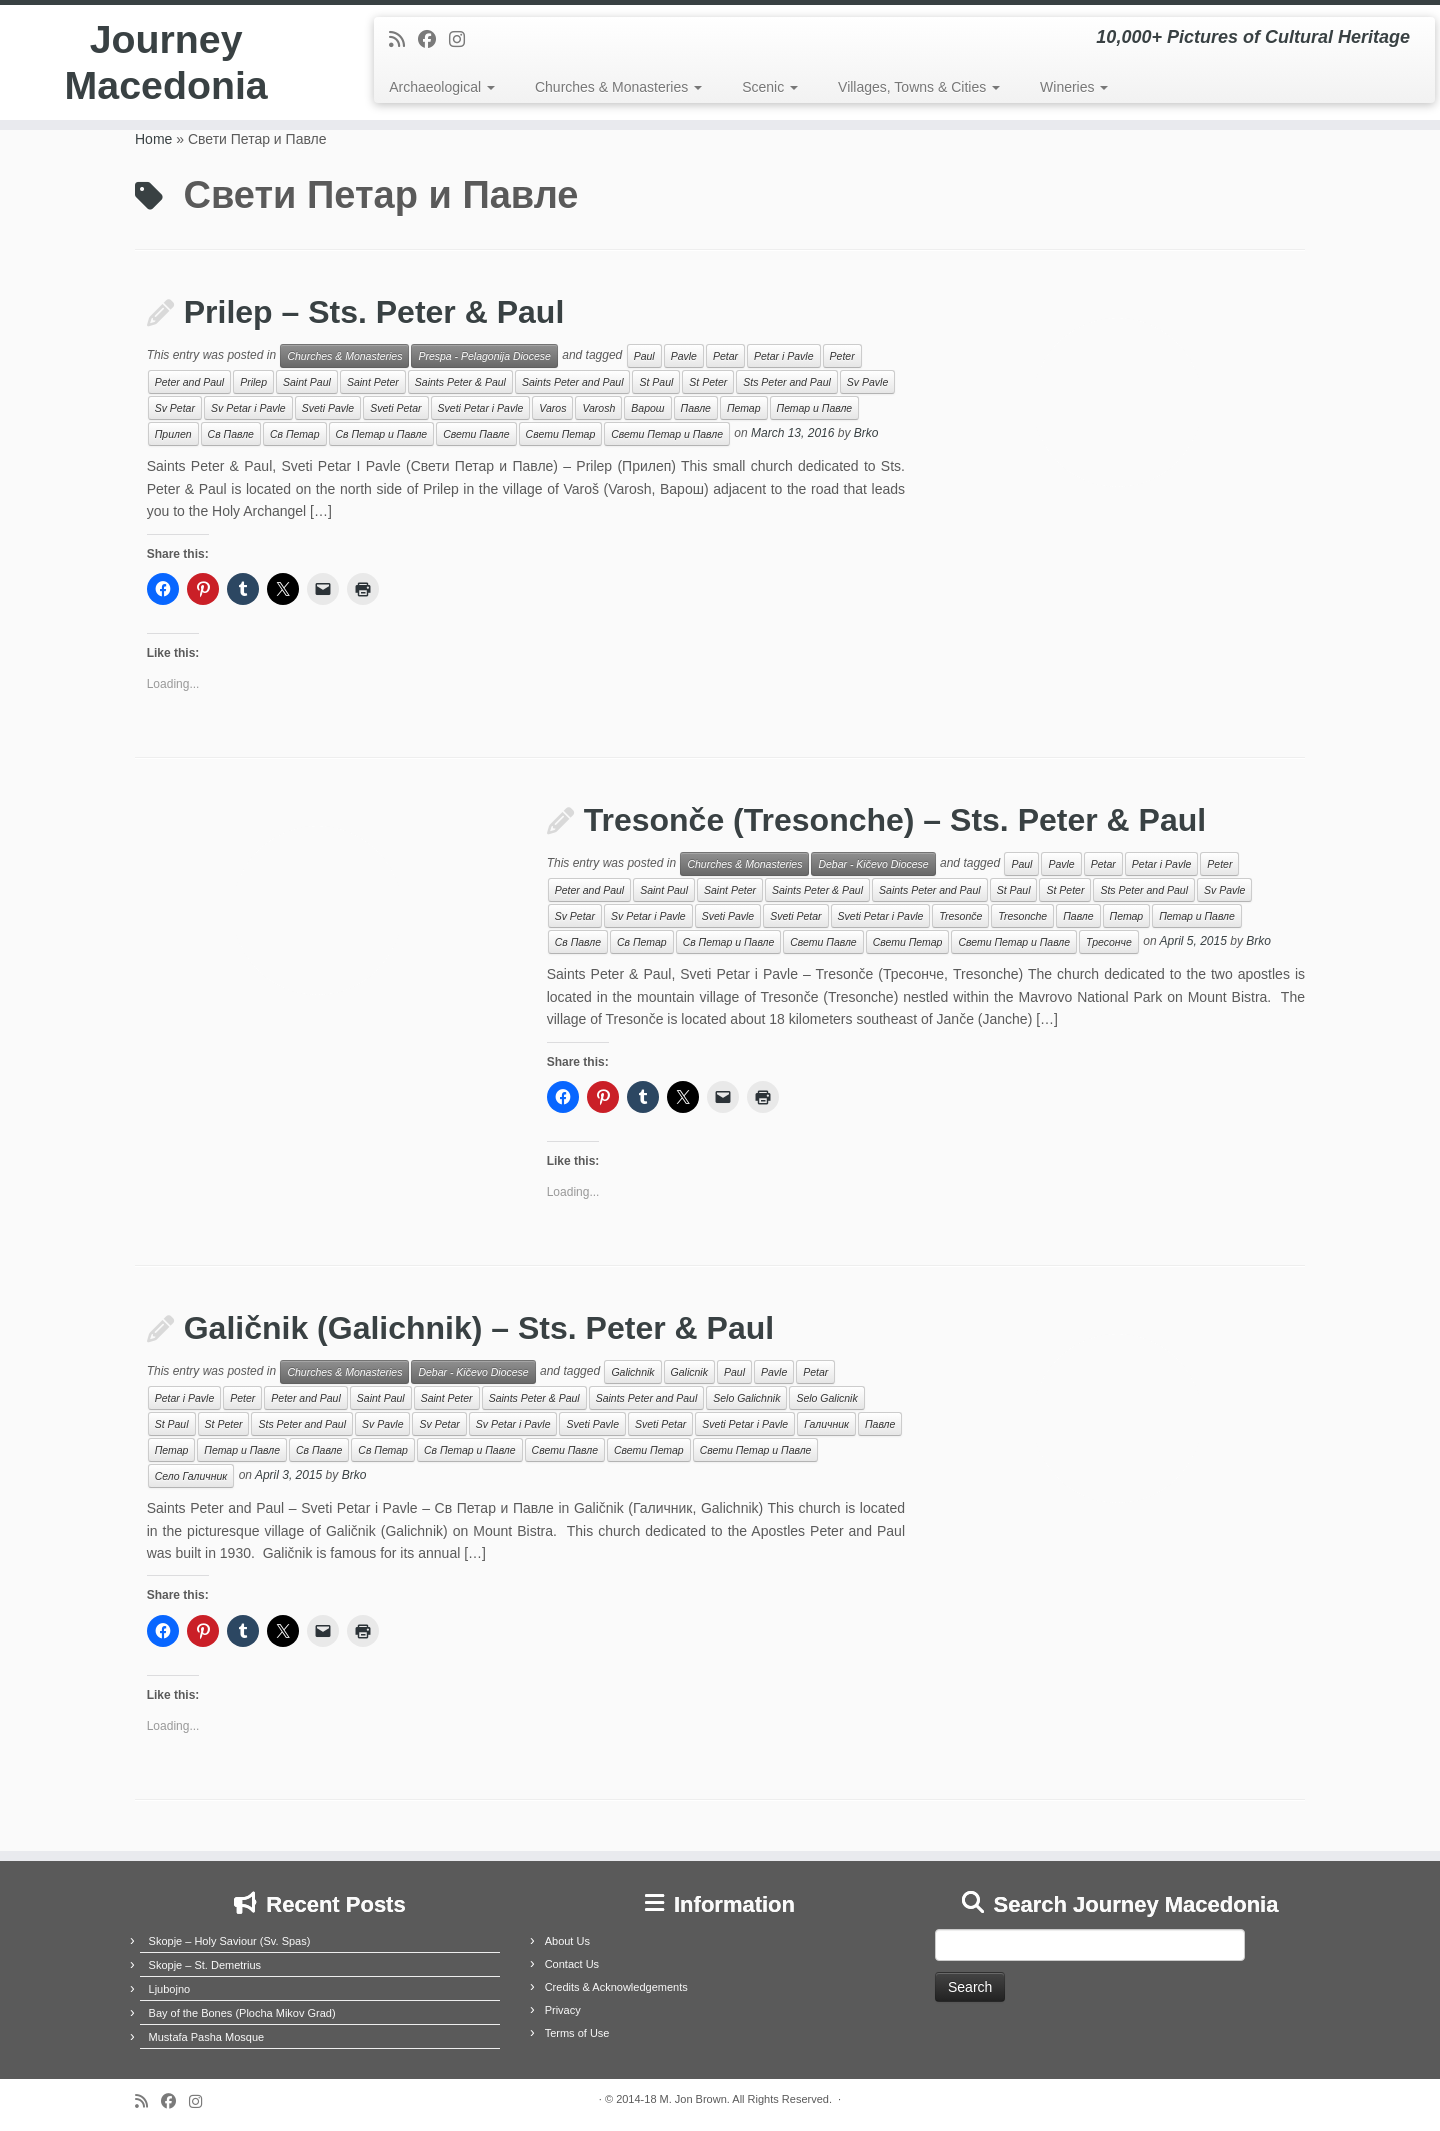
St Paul (656, 382)
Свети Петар (561, 434)
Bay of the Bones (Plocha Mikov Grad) (242, 2013)
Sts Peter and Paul (787, 382)
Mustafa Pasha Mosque (207, 2037)
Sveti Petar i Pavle (481, 408)
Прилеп (173, 434)
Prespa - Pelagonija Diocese (484, 356)
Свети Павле (476, 434)
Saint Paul (307, 382)
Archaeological (442, 87)
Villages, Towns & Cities (919, 87)
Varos (552, 408)
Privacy (563, 2010)
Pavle (684, 356)
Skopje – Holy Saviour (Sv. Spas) (230, 1941)
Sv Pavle (867, 382)
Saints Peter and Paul (573, 382)
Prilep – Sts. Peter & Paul (374, 312)
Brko (866, 434)
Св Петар (295, 434)
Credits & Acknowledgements (616, 1987)
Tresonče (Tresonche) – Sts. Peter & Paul (895, 820)
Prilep (253, 382)
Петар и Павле (815, 408)
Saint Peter (373, 382)
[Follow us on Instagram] (463, 40)
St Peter (708, 382)
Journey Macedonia (166, 64)
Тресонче (1109, 942)
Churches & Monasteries (618, 87)
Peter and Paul (189, 382)
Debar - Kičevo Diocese (873, 864)
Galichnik (632, 1372)
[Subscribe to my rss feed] (403, 40)
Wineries (1074, 87)
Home (153, 139)
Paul (644, 356)
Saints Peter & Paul (460, 382)
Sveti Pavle (328, 408)
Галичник (826, 1424)
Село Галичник (191, 1476)
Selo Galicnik (826, 1398)
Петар (744, 408)
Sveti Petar (395, 408)
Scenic (770, 87)
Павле (696, 408)
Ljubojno (170, 1989)
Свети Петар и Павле (667, 434)
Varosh (598, 408)
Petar (725, 356)
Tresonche (1022, 916)
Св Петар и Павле (382, 434)
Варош (647, 408)
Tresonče (960, 916)
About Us (567, 1941)
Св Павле (231, 434)
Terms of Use (577, 2033)
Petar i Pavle (784, 356)
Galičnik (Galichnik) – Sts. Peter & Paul (479, 1328)
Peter (842, 356)
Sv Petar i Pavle (248, 408)
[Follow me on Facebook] (433, 40)
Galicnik (689, 1372)
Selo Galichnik (746, 1398)
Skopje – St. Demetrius (205, 1965)
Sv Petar (175, 408)
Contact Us (572, 1964)
